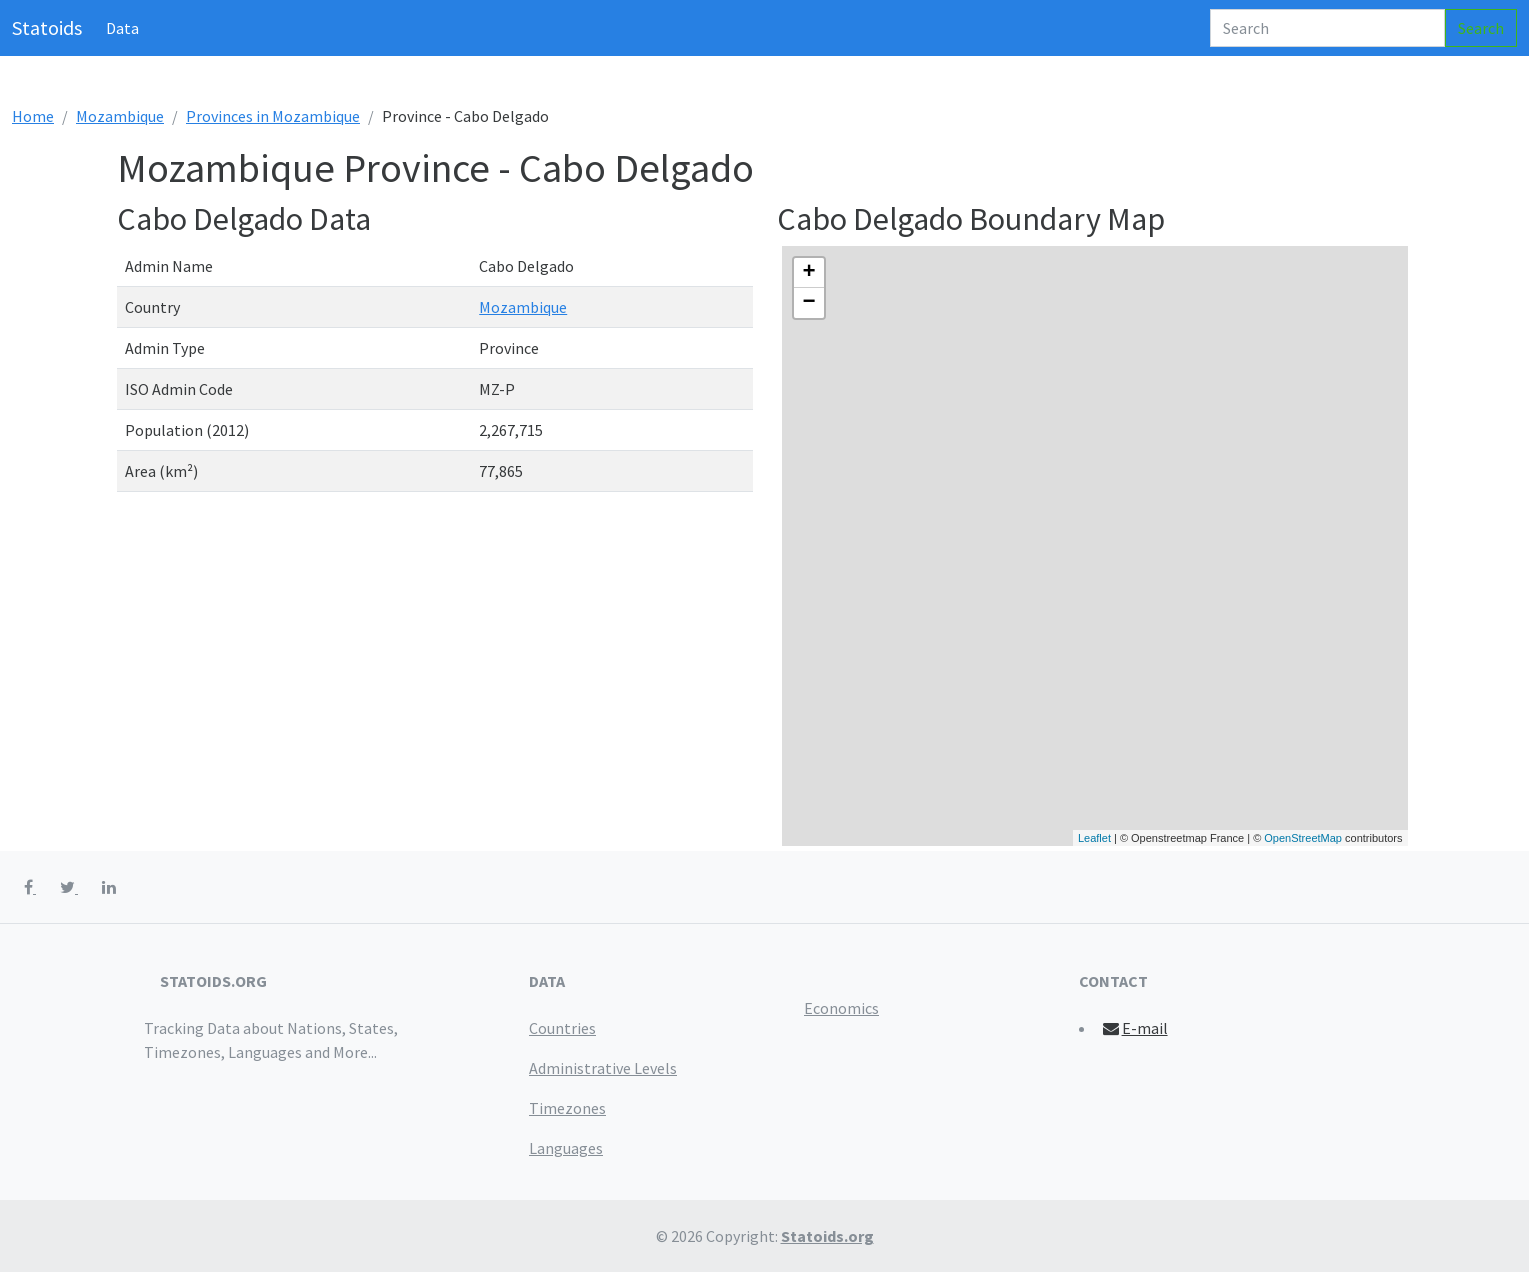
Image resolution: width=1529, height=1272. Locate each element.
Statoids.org (827, 1236)
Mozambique (120, 116)
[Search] (1327, 28)
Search (1481, 28)
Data (122, 28)
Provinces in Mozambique (273, 116)
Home (33, 116)
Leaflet (1094, 838)
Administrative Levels (603, 1068)
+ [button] (808, 273)
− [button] (808, 303)
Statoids (47, 27)
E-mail (1134, 1028)
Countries (562, 1028)
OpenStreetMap (1303, 838)
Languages (566, 1148)
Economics (841, 1008)
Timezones (567, 1108)
